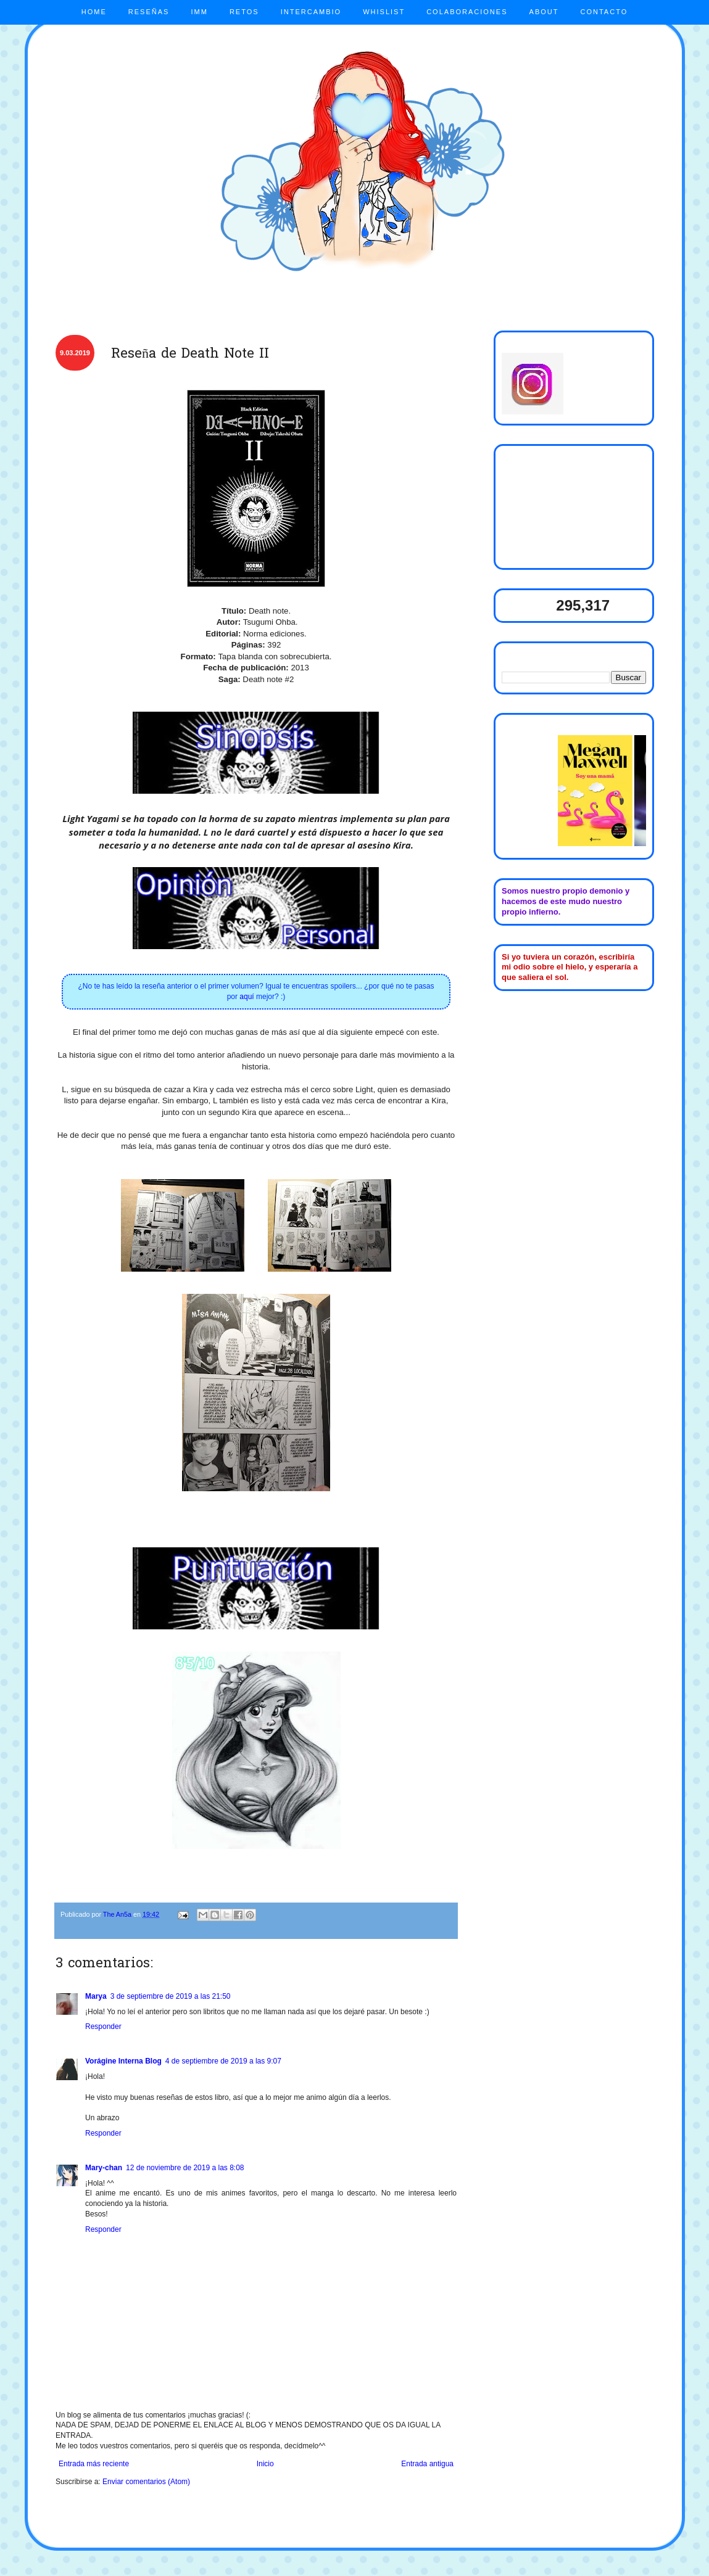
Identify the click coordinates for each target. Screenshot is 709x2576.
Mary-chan (103, 2167)
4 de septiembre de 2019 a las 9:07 (223, 2061)
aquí (246, 996)
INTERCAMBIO (311, 11)
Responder (103, 2026)
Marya (96, 1996)
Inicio (265, 2463)
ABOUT (544, 11)
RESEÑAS (149, 11)
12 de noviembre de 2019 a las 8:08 (185, 2167)
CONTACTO (604, 11)
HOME (94, 11)
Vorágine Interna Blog (123, 2061)
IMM (199, 11)
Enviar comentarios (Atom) (146, 2481)
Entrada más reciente (94, 2463)
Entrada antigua (427, 2463)
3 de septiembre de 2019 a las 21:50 (170, 1996)
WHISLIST (384, 11)
